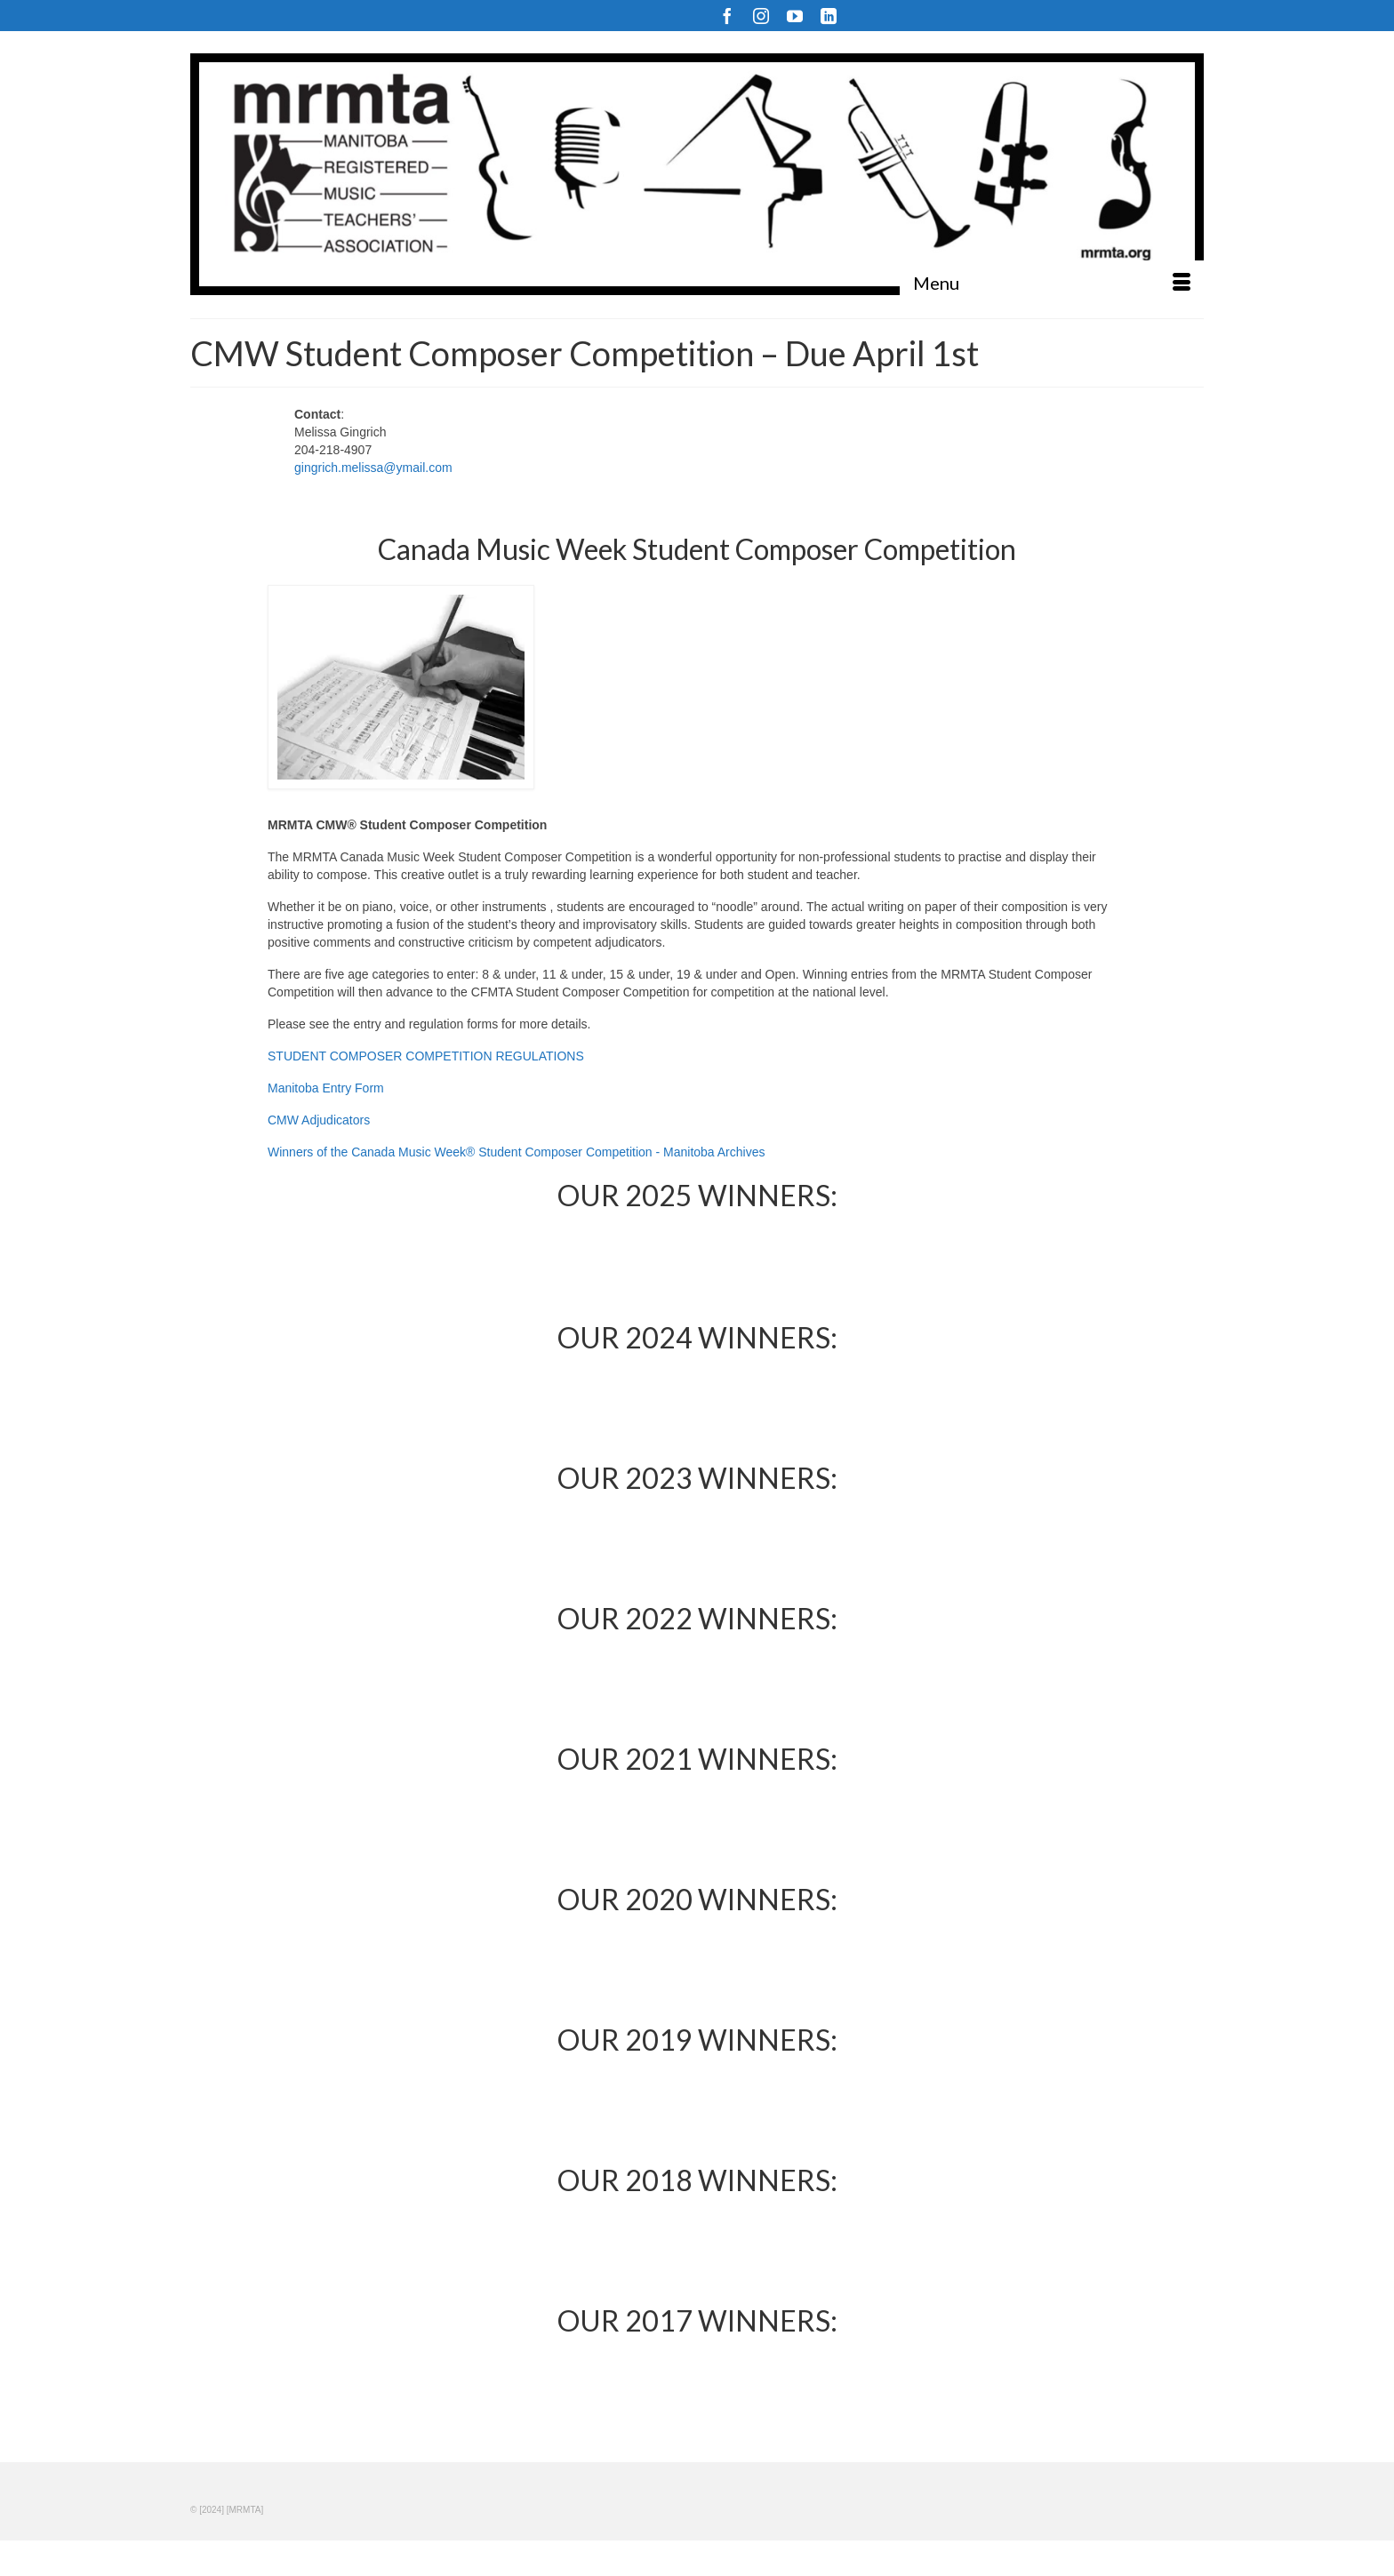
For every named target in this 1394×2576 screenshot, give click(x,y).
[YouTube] (795, 15)
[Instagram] (761, 15)
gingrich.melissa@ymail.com (373, 467)
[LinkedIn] (828, 15)
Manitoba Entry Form (326, 1088)
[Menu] (1052, 282)
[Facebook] (727, 15)
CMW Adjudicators (319, 1120)
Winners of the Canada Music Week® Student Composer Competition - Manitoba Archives (516, 1152)
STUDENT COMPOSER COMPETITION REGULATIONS (426, 1056)
